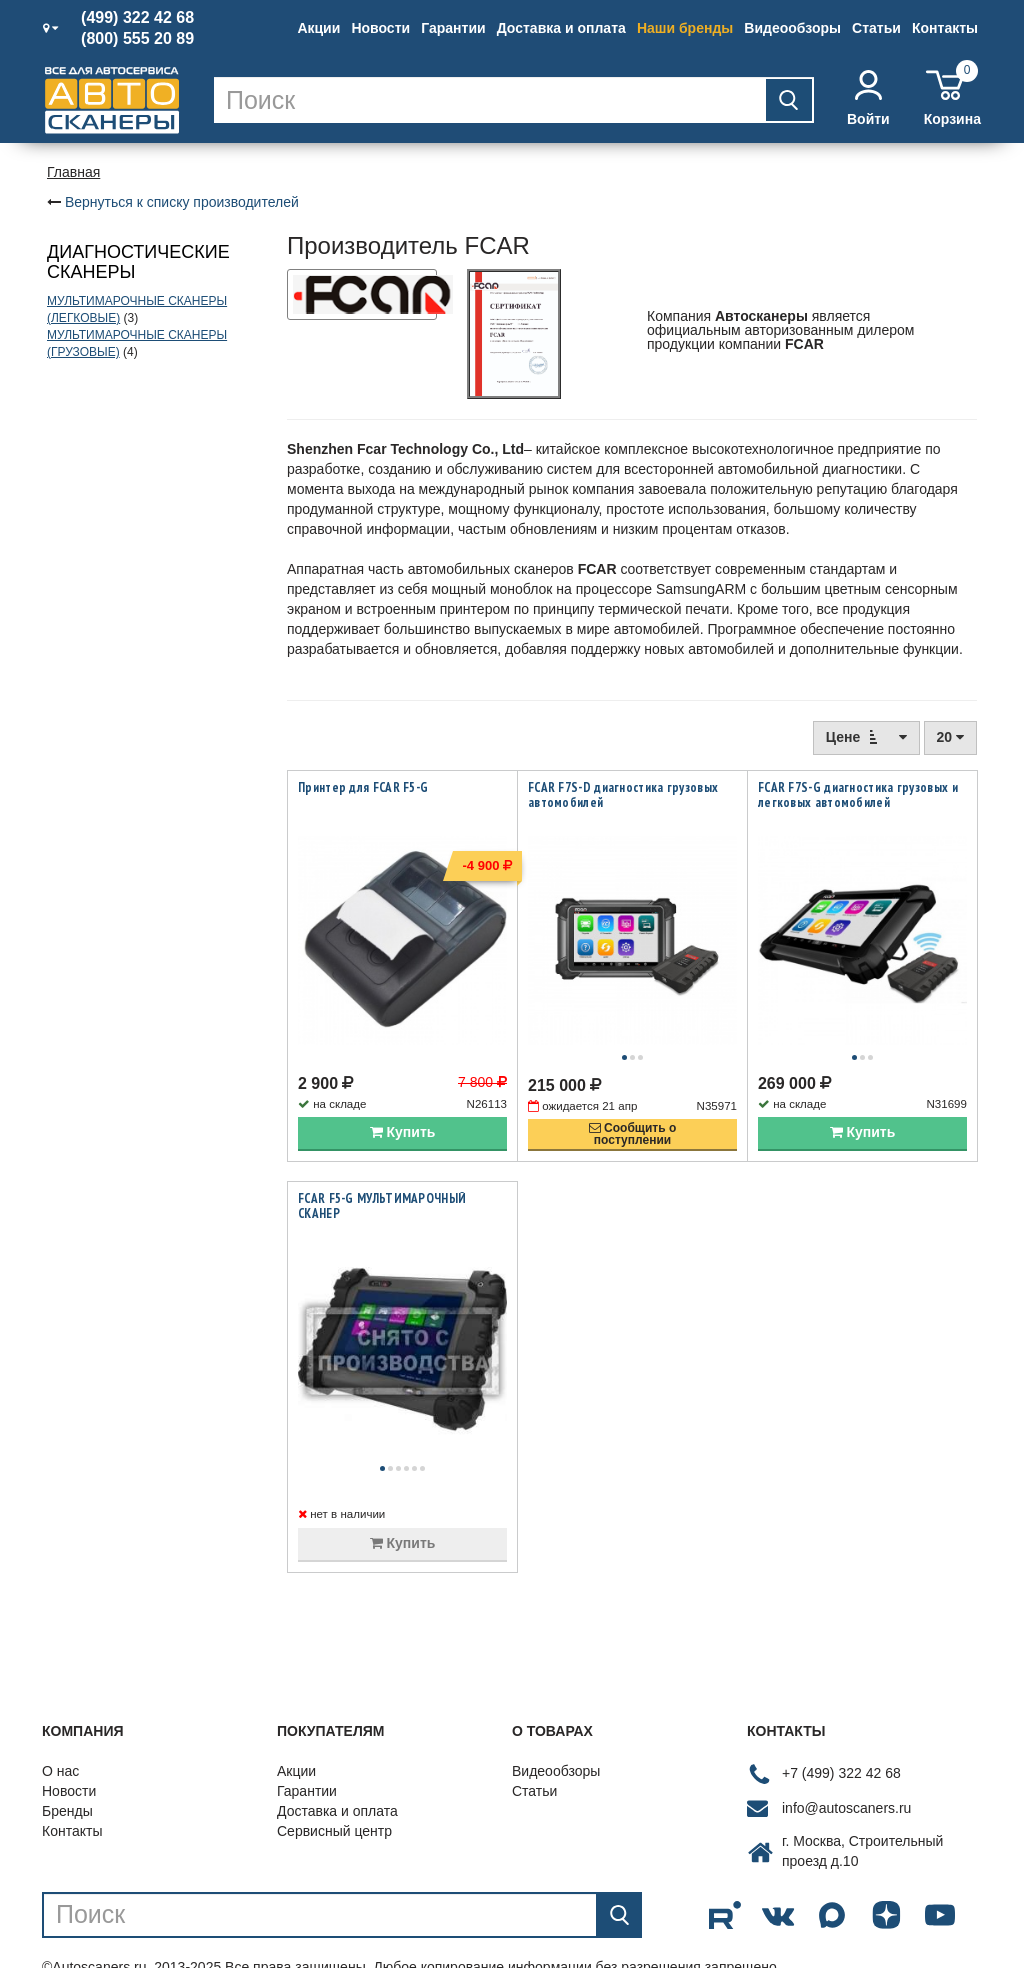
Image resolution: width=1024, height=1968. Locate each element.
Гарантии (453, 28)
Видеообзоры (792, 28)
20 (950, 737)
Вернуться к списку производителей (182, 202)
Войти (868, 98)
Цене (866, 736)
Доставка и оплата (561, 28)
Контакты (945, 28)
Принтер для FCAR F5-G (363, 787)
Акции (318, 28)
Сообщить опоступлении (633, 1114)
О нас (60, 1731)
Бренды (67, 1771)
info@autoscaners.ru (846, 1769)
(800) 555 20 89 (137, 39)
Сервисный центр (334, 1791)
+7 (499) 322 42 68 (841, 1734)
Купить (403, 1112)
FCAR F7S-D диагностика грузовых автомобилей (623, 795)
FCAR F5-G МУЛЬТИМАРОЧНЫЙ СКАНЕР (382, 1186)
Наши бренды (685, 28)
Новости (380, 28)
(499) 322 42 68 (137, 18)
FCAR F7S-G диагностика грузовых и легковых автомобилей (858, 795)
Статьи (876, 28)
